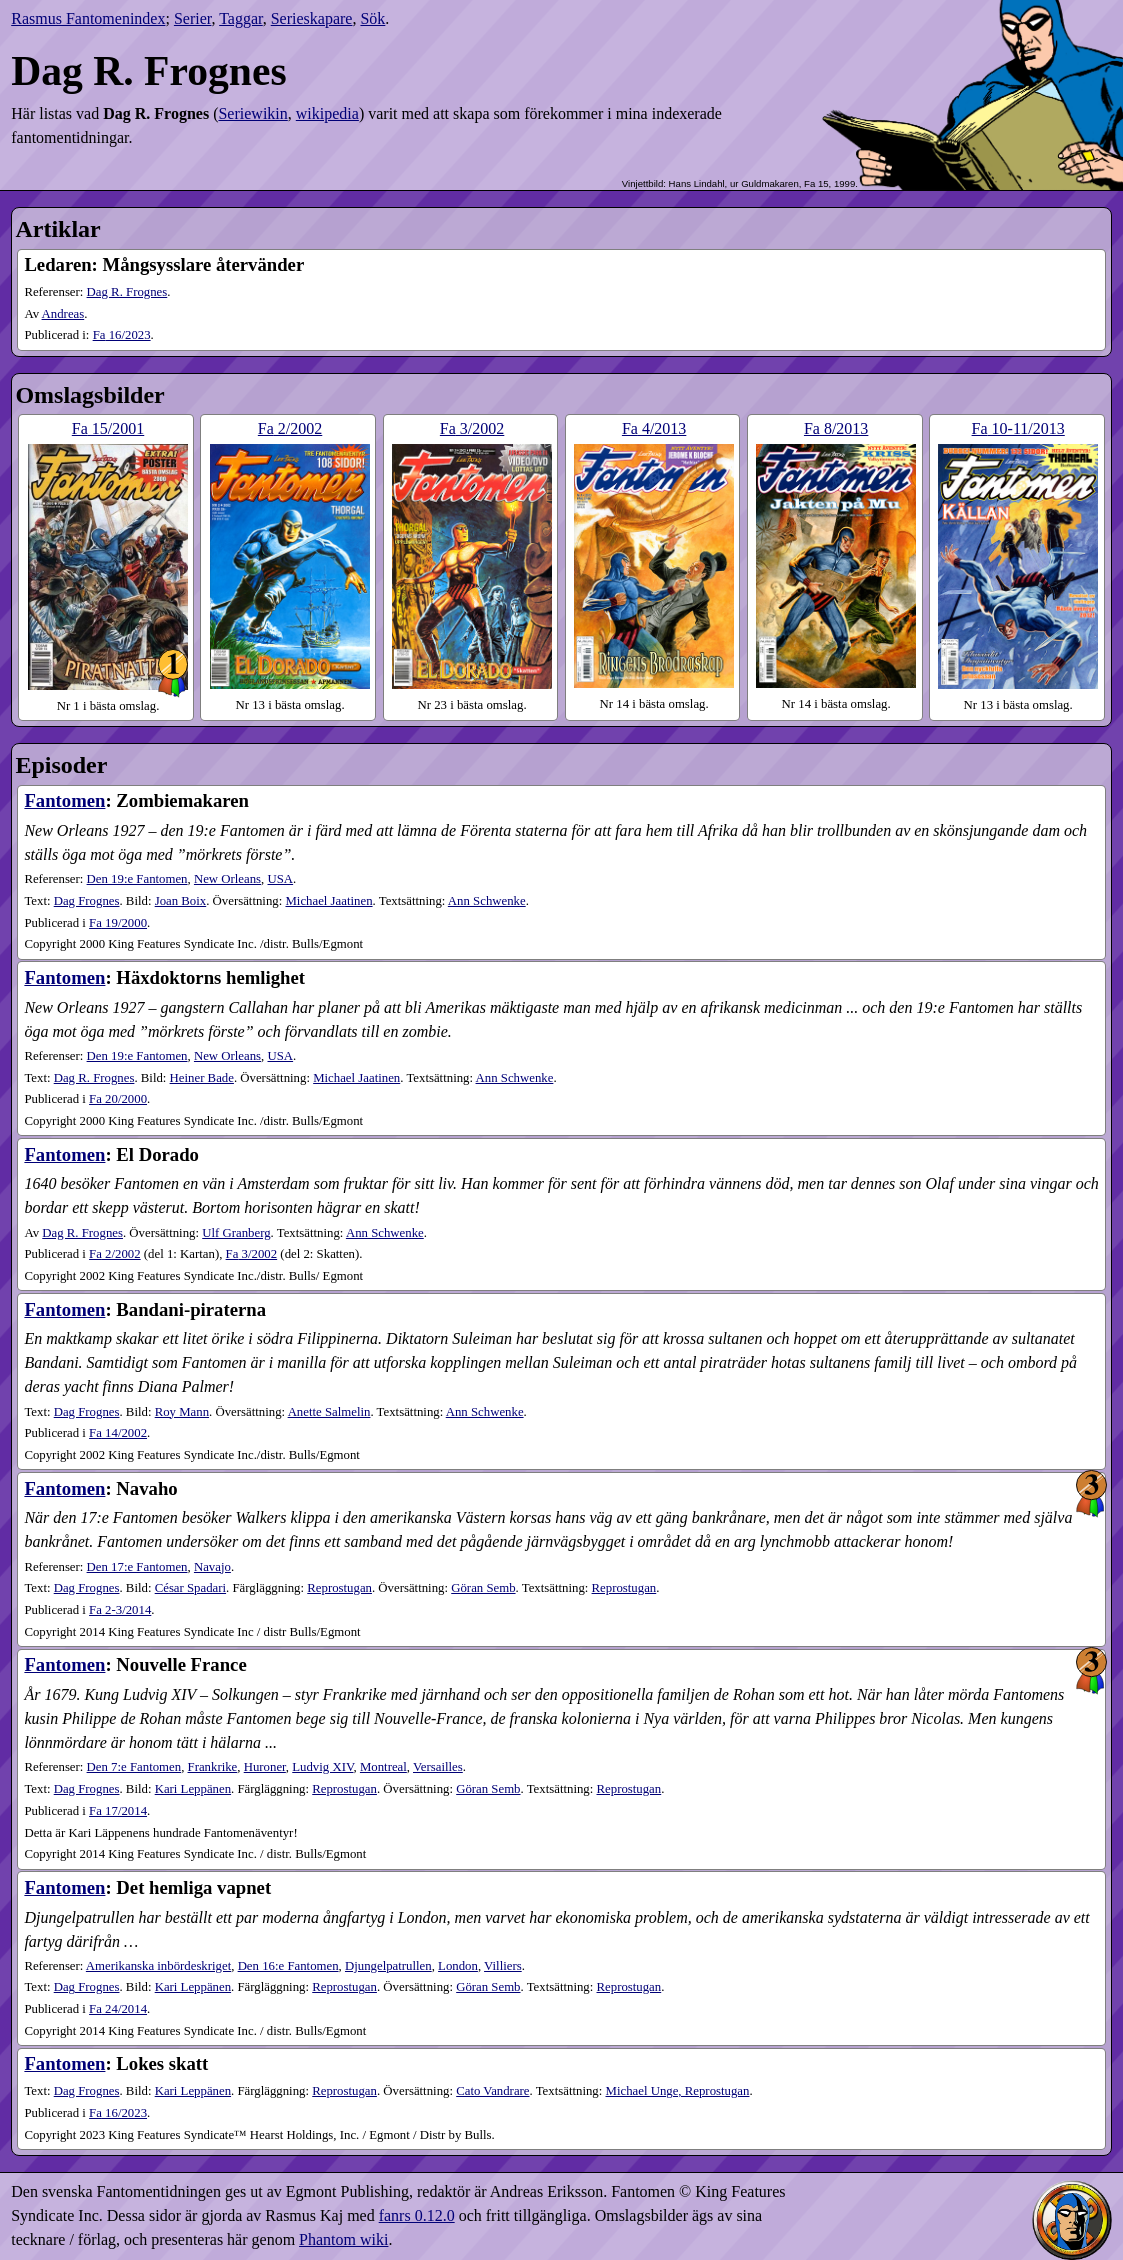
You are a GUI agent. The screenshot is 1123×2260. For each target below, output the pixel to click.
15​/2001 (108, 428)
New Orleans (227, 879)
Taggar (241, 18)
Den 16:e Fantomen (288, 1966)
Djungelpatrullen (388, 1966)
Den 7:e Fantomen (134, 1767)
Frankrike (213, 1767)
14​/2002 (118, 1433)
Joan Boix (181, 901)
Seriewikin (252, 113)
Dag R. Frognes (127, 292)
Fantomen (64, 800)
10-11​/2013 (1018, 428)
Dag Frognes (87, 901)
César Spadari (190, 1588)
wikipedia (327, 113)
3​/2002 (472, 428)
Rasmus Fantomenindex (88, 18)
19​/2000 (118, 923)
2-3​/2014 (120, 1610)
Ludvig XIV (322, 1767)
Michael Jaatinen (328, 901)
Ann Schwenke (487, 901)
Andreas (63, 314)
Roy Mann (182, 1412)
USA (281, 879)
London (458, 1966)
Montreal (383, 1767)
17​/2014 (118, 1811)
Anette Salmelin (329, 1412)
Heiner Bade (202, 1078)
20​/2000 (118, 1099)
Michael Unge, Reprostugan (678, 2091)
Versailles (438, 1767)
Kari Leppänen (193, 1789)
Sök (372, 18)
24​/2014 (118, 2009)
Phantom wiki (343, 2239)
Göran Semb (483, 1588)
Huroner (265, 1767)
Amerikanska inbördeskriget (158, 1966)
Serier (193, 18)
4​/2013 (654, 428)
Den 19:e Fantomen (137, 879)
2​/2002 (290, 428)
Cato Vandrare (492, 2091)
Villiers (503, 1966)
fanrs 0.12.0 (417, 2215)
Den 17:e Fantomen (137, 1567)
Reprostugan (339, 1588)
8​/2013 (836, 428)
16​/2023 (122, 335)
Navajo (212, 1567)
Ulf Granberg (236, 1233)
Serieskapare (312, 18)
